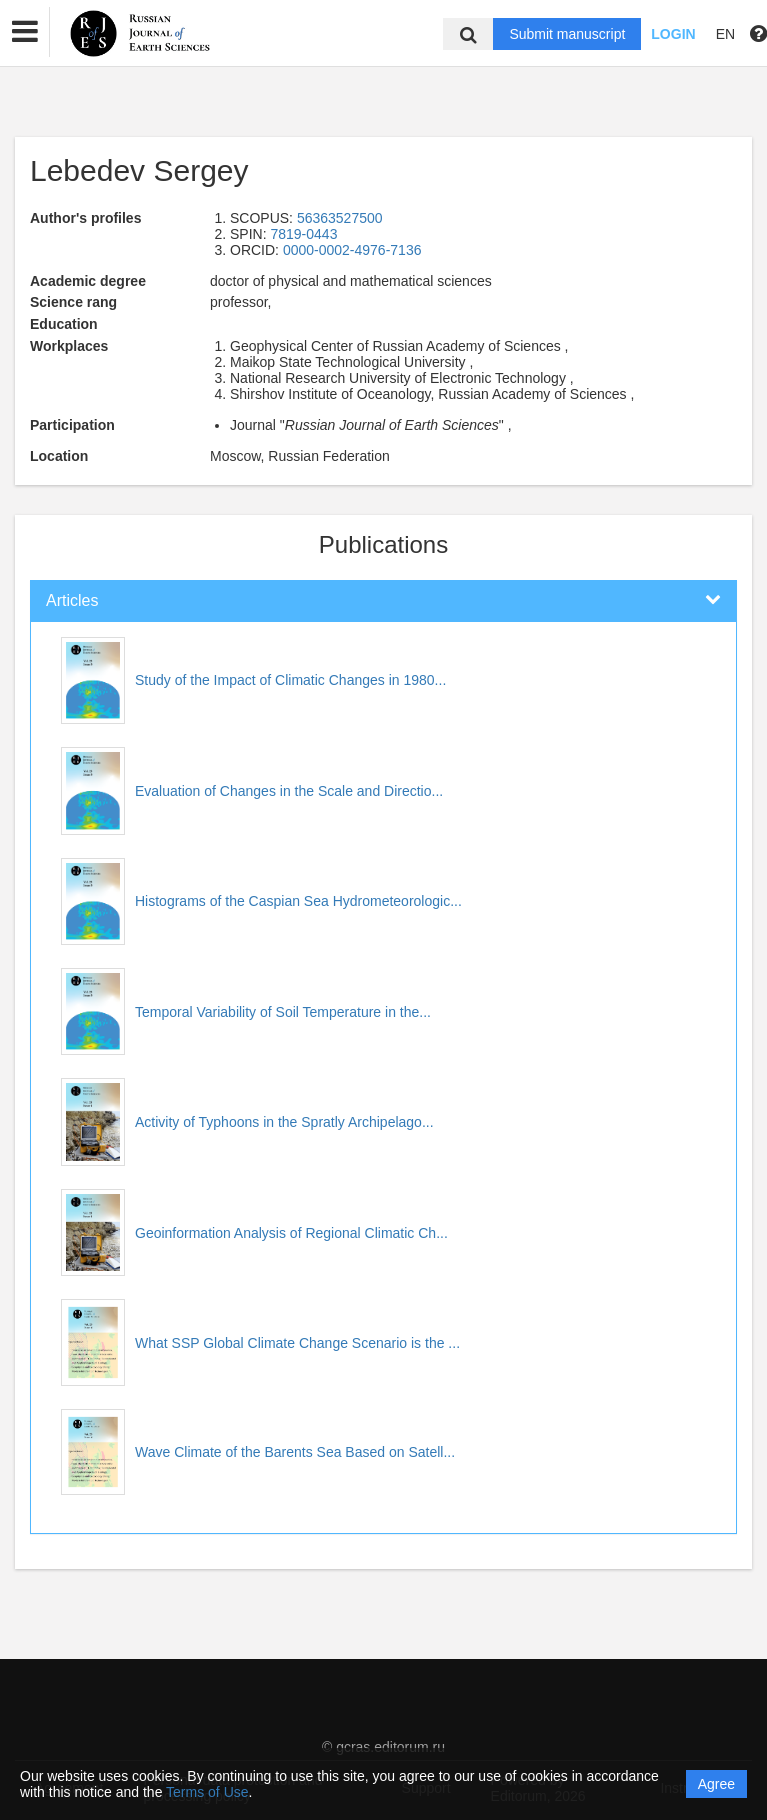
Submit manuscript (567, 34)
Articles (72, 600)
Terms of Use (207, 1792)
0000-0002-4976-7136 (352, 250)
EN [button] (725, 34)
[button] (25, 32)
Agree (716, 1784)
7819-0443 (303, 234)
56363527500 (340, 218)
